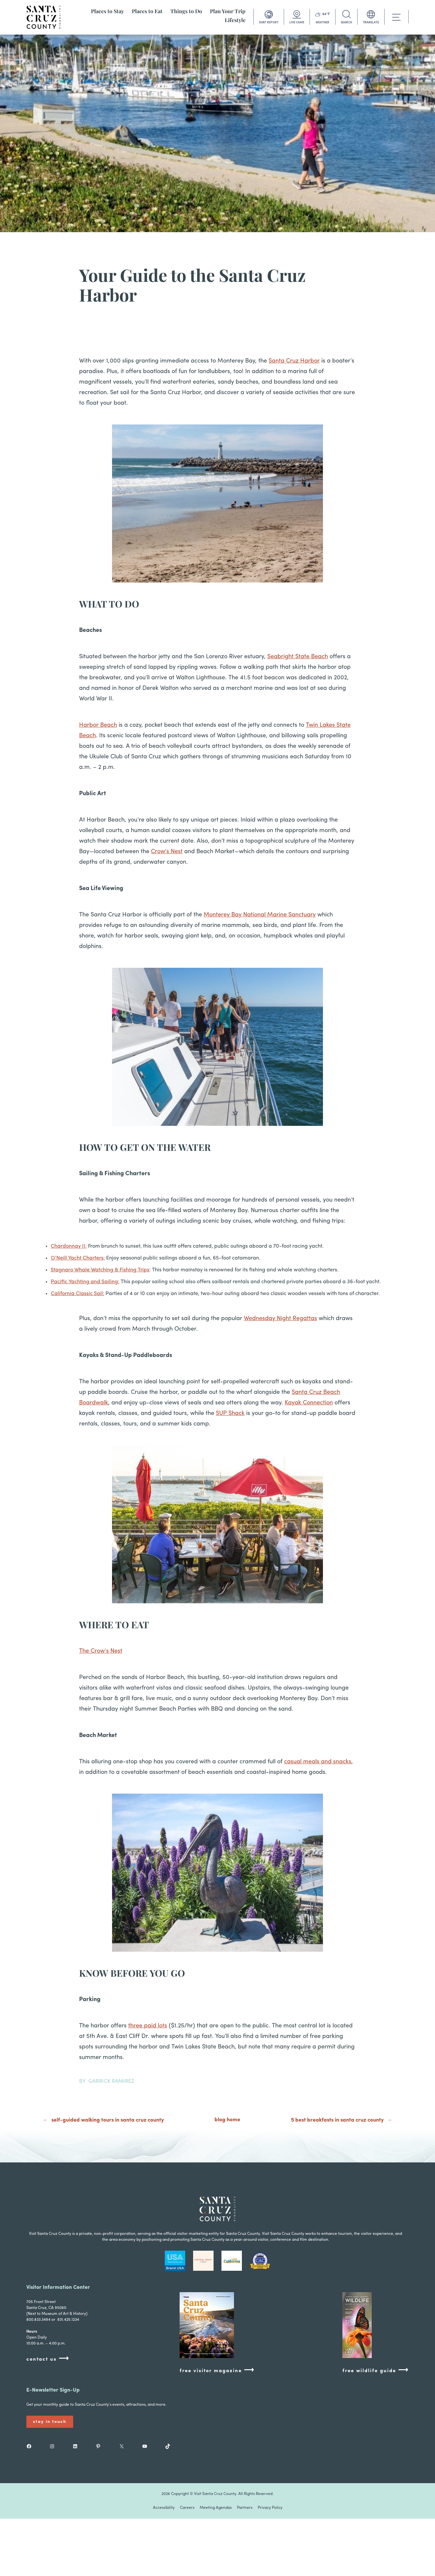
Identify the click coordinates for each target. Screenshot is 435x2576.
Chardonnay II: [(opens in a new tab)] (69, 1246)
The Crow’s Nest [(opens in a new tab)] (100, 1651)
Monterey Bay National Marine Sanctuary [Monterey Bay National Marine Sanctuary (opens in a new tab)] (260, 915)
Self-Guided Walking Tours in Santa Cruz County (107, 2120)
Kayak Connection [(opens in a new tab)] (309, 1403)
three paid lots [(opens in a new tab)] (147, 2026)
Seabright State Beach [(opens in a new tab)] (297, 657)
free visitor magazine (217, 2370)
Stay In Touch (50, 2422)
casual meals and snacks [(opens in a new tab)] (317, 1762)
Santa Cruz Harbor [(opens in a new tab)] (294, 361)
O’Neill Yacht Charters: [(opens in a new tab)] (78, 1258)
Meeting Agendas (216, 2508)
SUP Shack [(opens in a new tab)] (230, 1413)
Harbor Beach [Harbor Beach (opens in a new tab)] (98, 725)
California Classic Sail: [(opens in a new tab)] (77, 1293)
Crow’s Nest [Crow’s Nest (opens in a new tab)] (167, 852)
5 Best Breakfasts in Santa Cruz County (337, 2120)
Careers (187, 2508)
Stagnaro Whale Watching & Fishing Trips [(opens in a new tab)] (100, 1270)
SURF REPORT (268, 22)
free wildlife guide (375, 2370)
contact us (47, 2358)
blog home (227, 2120)
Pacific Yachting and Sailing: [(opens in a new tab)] (85, 1282)
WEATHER (322, 22)
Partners (244, 2508)
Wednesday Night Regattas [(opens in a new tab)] (280, 1318)
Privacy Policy (270, 2508)
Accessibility (164, 2508)
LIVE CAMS (296, 22)
